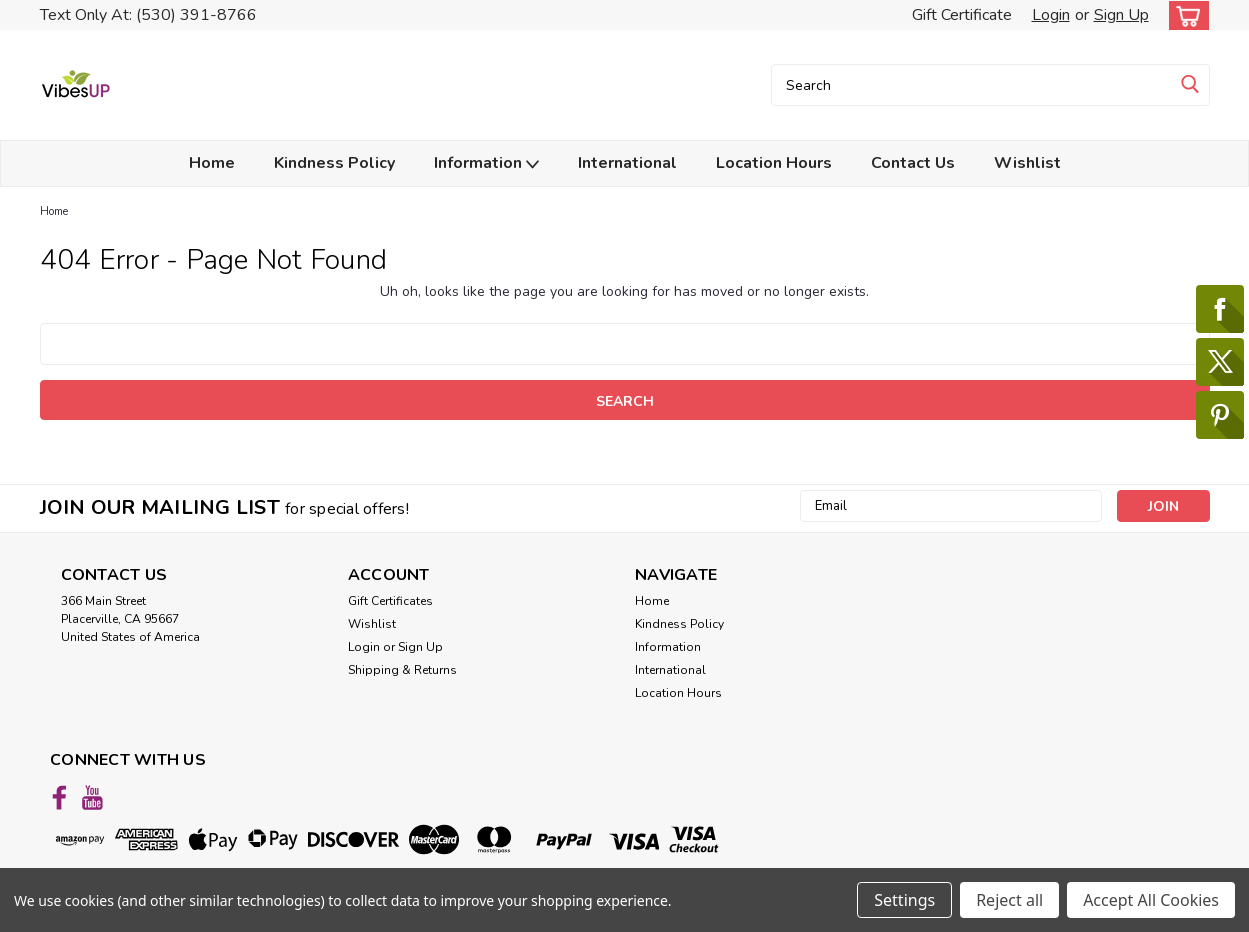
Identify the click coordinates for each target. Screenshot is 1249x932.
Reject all (1009, 900)
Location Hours (774, 163)
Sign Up (1121, 15)
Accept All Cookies (1151, 900)
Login (1051, 15)
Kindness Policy (334, 163)
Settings (904, 900)
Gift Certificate (962, 15)
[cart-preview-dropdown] (1184, 15)
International (627, 163)
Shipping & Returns (402, 670)
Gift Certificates (390, 601)
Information (486, 163)
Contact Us (913, 163)
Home (212, 163)
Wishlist (1027, 163)
